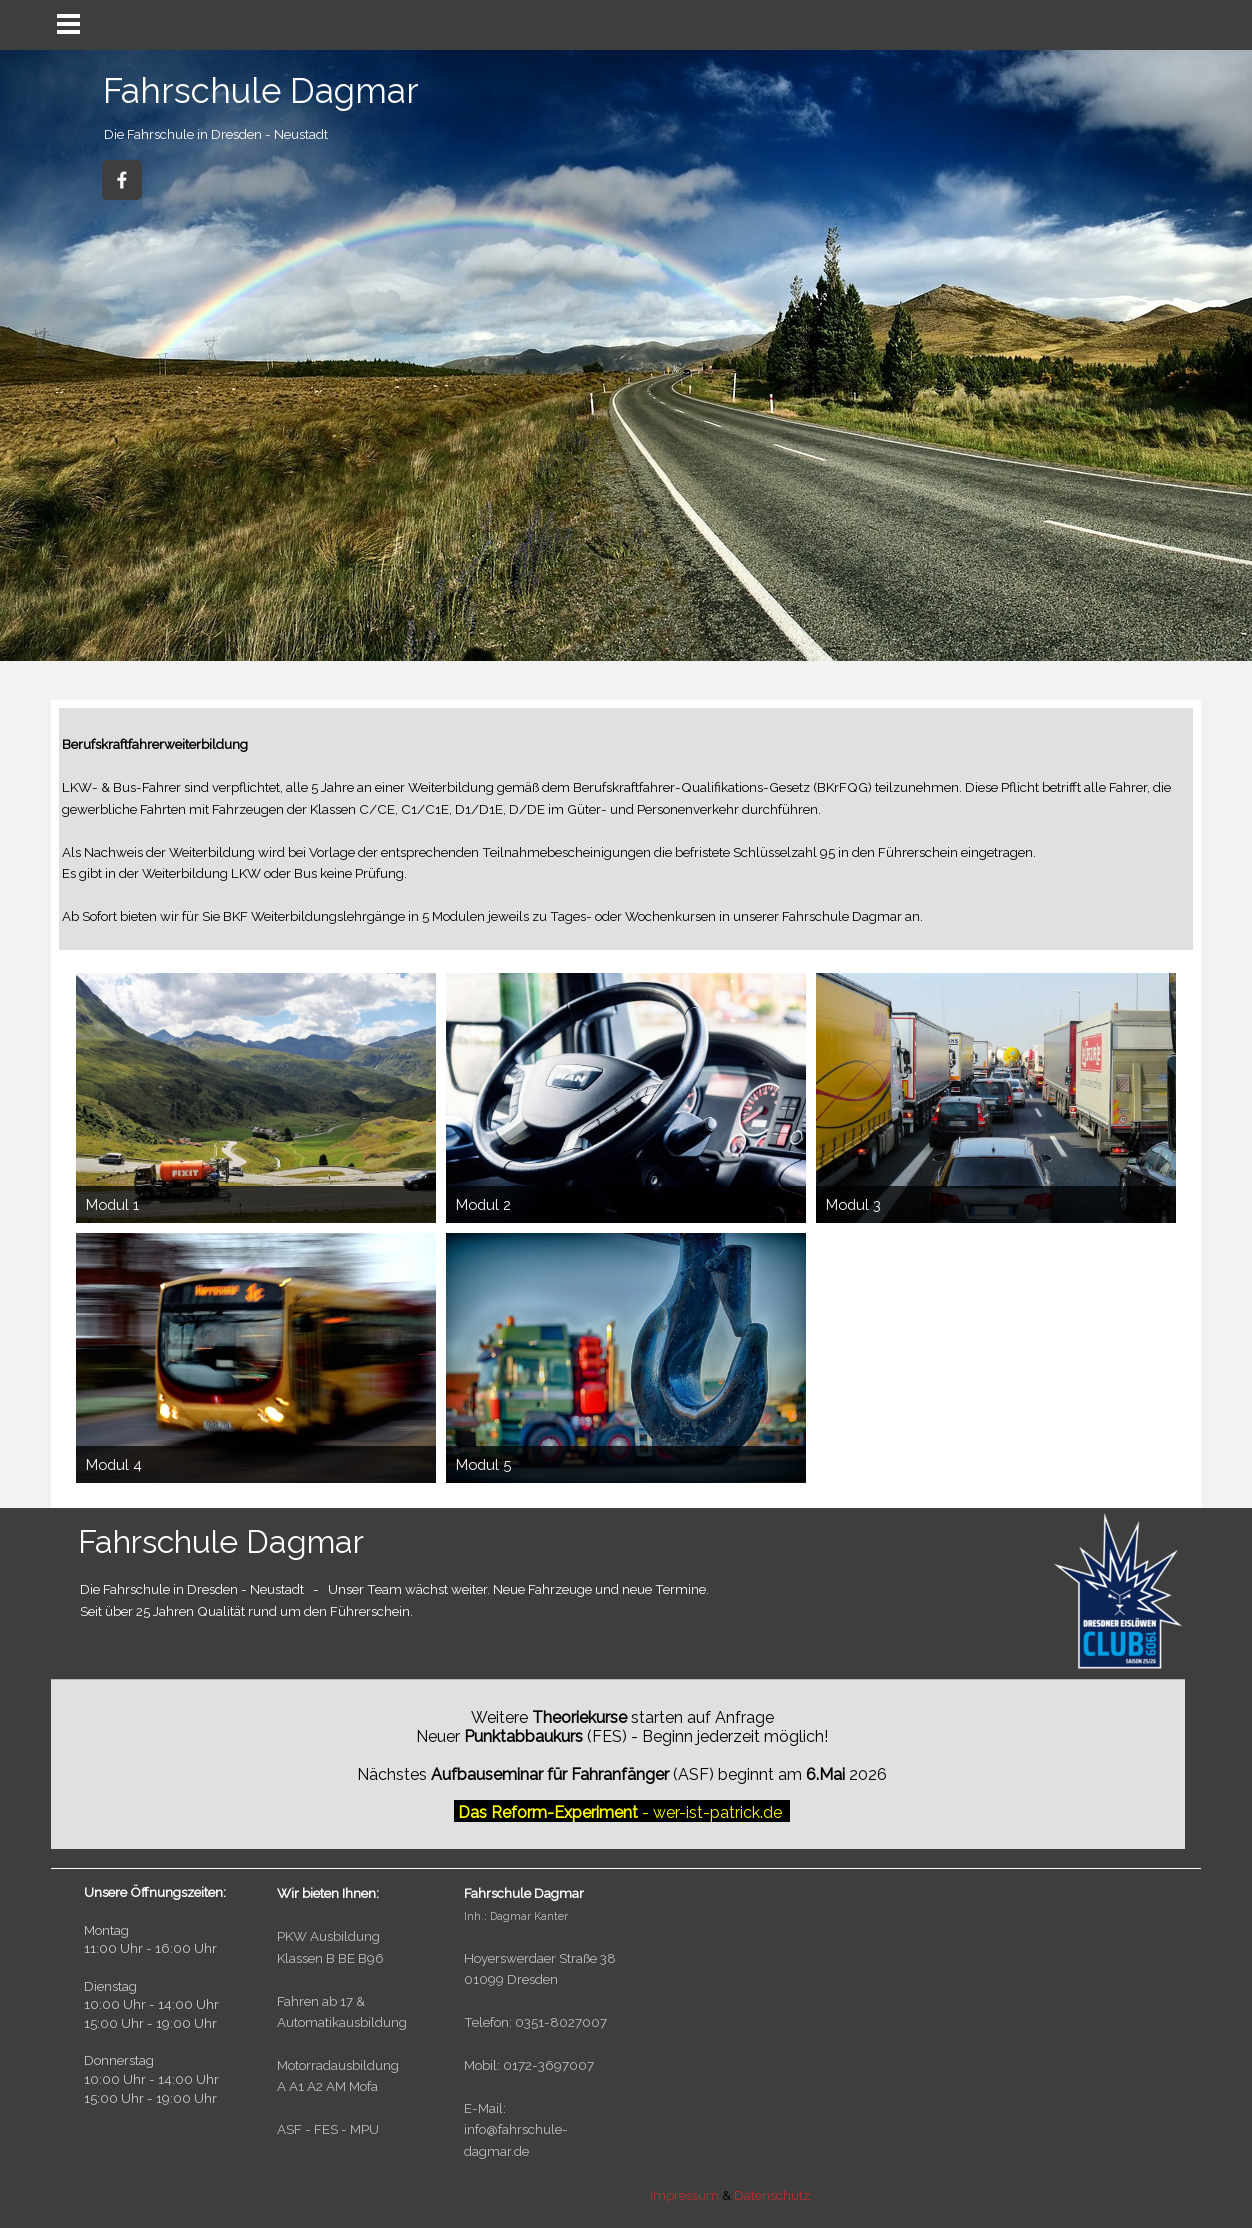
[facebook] (122, 180)
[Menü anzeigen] (68, 23)
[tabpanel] (238, 132)
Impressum (686, 2195)
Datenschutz (772, 2195)
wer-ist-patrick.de (717, 1812)
